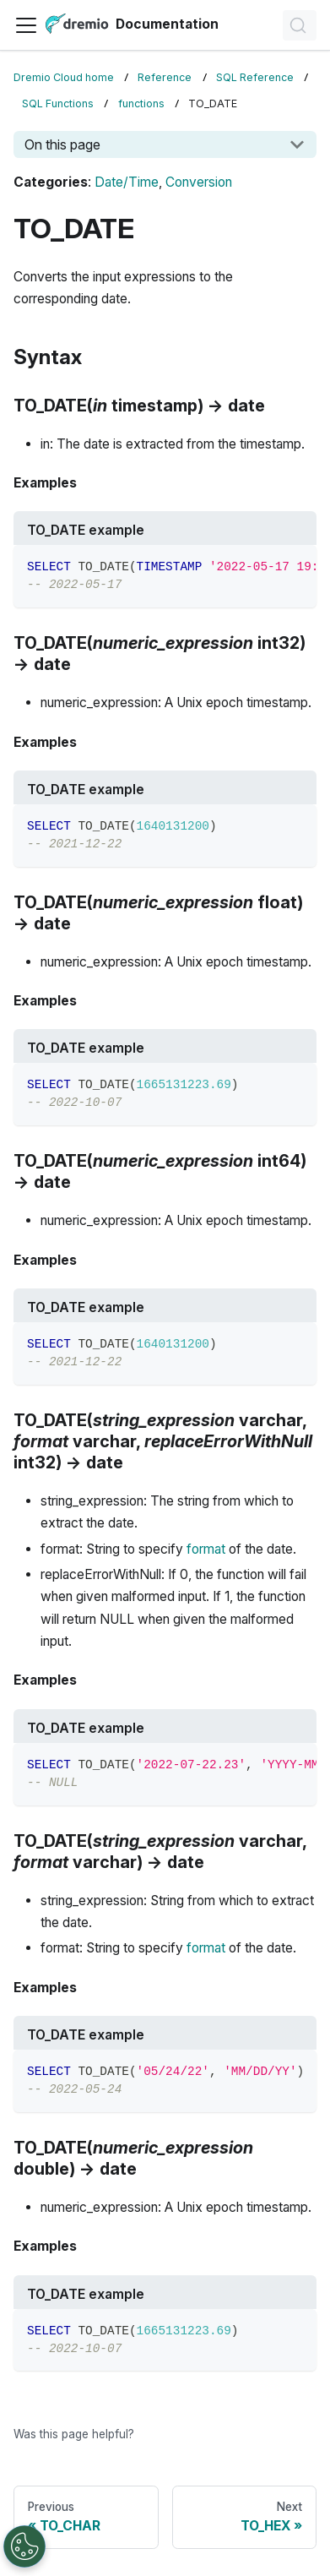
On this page (62, 144)
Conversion (198, 182)
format (206, 1549)
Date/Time (127, 182)
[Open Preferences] (24, 2546)
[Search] (299, 25)
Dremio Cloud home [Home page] (64, 77)
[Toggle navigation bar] (26, 25)
